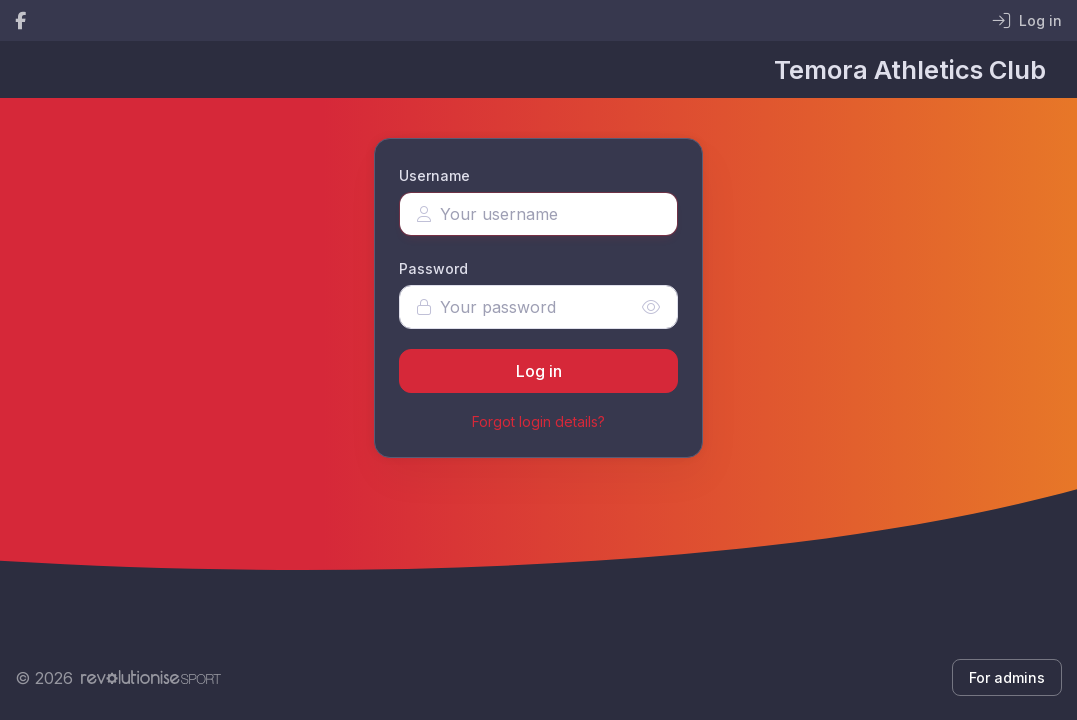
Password (433, 268)
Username (434, 175)
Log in (539, 371)
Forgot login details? (538, 421)
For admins (1007, 677)
